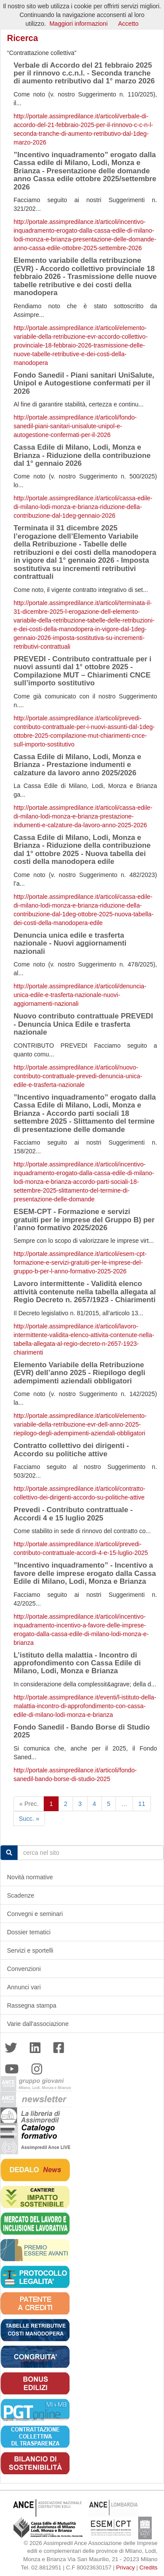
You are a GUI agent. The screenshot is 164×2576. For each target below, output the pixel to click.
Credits (148, 2567)
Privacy (125, 2567)
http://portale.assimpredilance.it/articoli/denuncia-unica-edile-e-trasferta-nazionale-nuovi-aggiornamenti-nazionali (80, 995)
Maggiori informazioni (78, 23)
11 (141, 1803)
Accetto (128, 23)
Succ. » (29, 1818)
